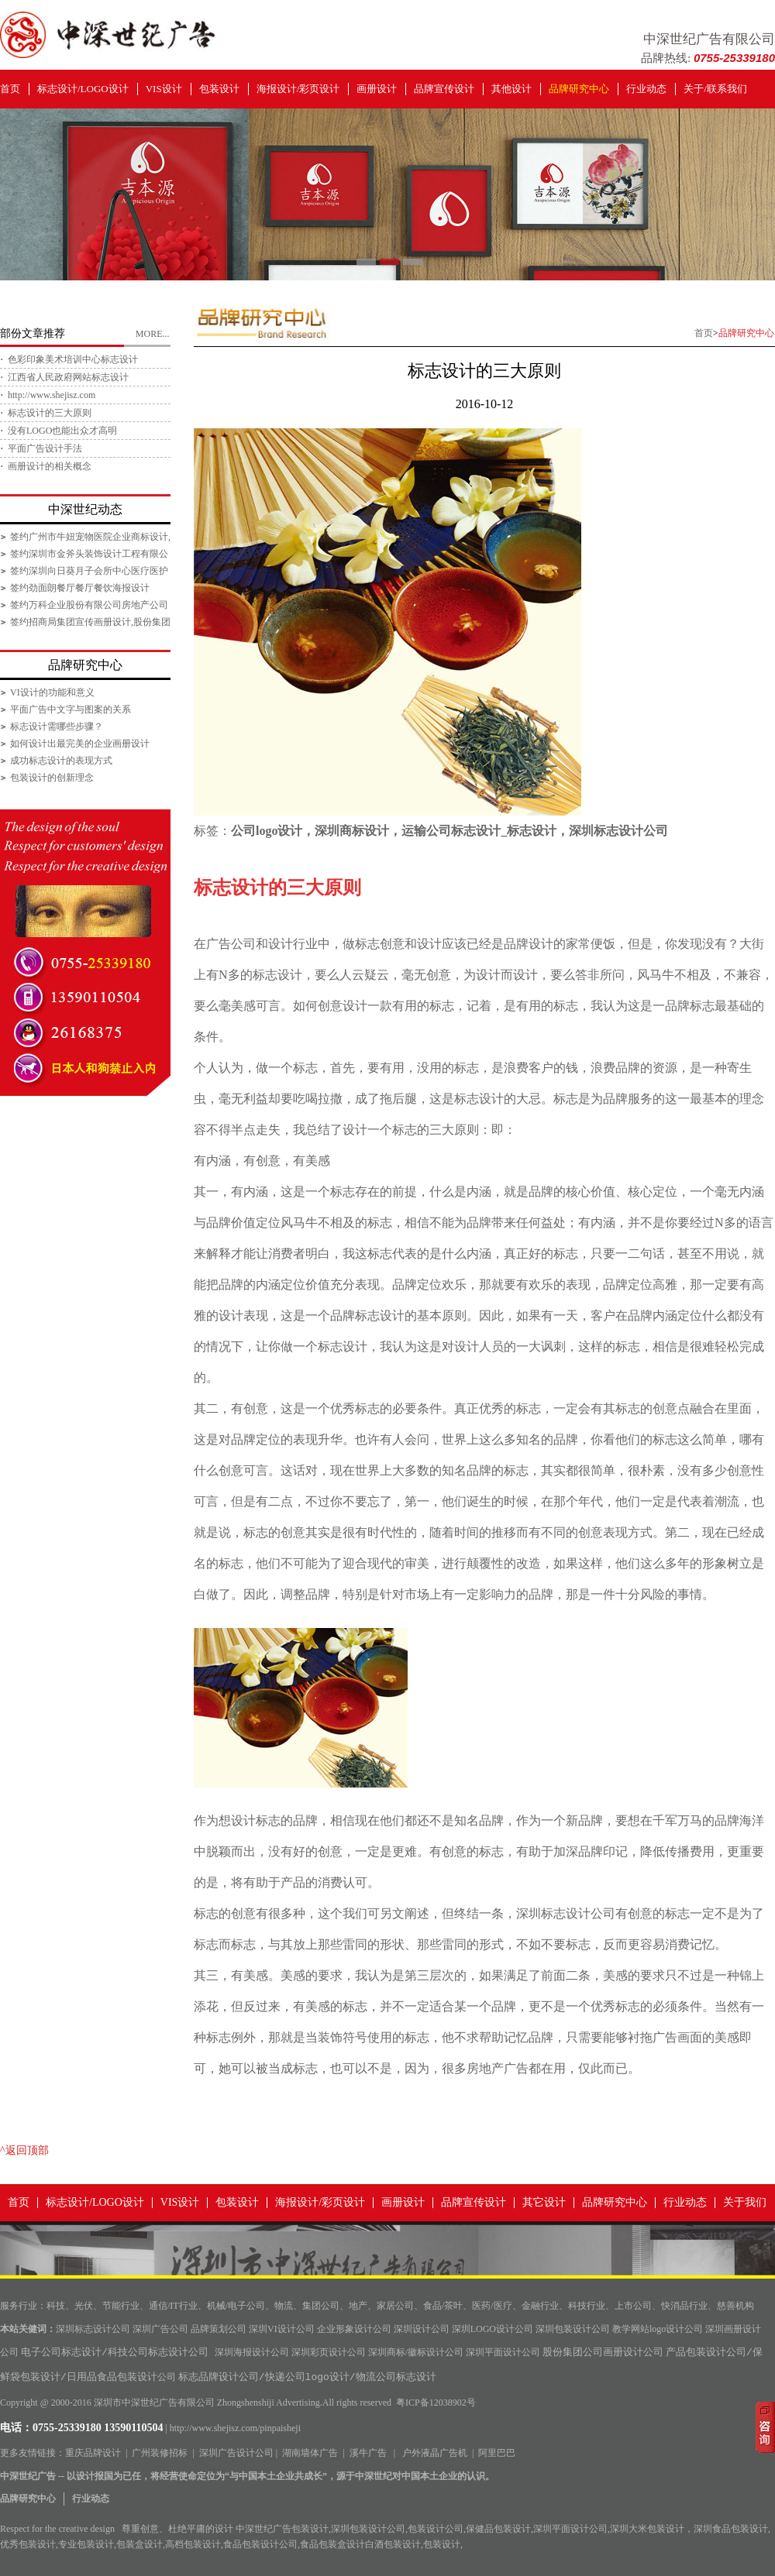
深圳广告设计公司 (236, 2452)
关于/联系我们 (715, 88)
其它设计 (544, 2202)
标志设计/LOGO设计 (83, 88)
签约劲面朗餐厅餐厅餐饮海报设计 (80, 587)
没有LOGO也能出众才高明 (62, 430)
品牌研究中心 (579, 88)
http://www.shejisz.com (51, 395)
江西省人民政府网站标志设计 (68, 377)
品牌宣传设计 (444, 88)
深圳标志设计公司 (565, 1913)
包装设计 (219, 88)
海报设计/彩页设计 (298, 88)
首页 (10, 88)
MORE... (153, 333)
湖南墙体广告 (310, 2452)
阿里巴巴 (496, 2452)
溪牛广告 (368, 2452)
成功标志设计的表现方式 (61, 760)
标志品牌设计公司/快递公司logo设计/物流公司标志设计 (307, 2378)
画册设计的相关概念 (49, 466)
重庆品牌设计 (93, 2452)
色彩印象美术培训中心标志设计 (73, 359)
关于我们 (744, 2202)
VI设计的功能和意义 (52, 692)
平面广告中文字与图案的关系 (70, 709)
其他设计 (511, 88)
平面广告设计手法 (45, 448)
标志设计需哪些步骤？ (56, 726)
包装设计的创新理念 (52, 777)
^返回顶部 (24, 2150)
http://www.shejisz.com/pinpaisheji (235, 2428)
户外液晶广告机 (434, 2452)
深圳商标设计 (352, 830)
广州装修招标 (160, 2452)
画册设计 (376, 88)
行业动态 (646, 88)
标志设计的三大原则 (49, 412)
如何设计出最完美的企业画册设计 (80, 743)
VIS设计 (164, 88)
